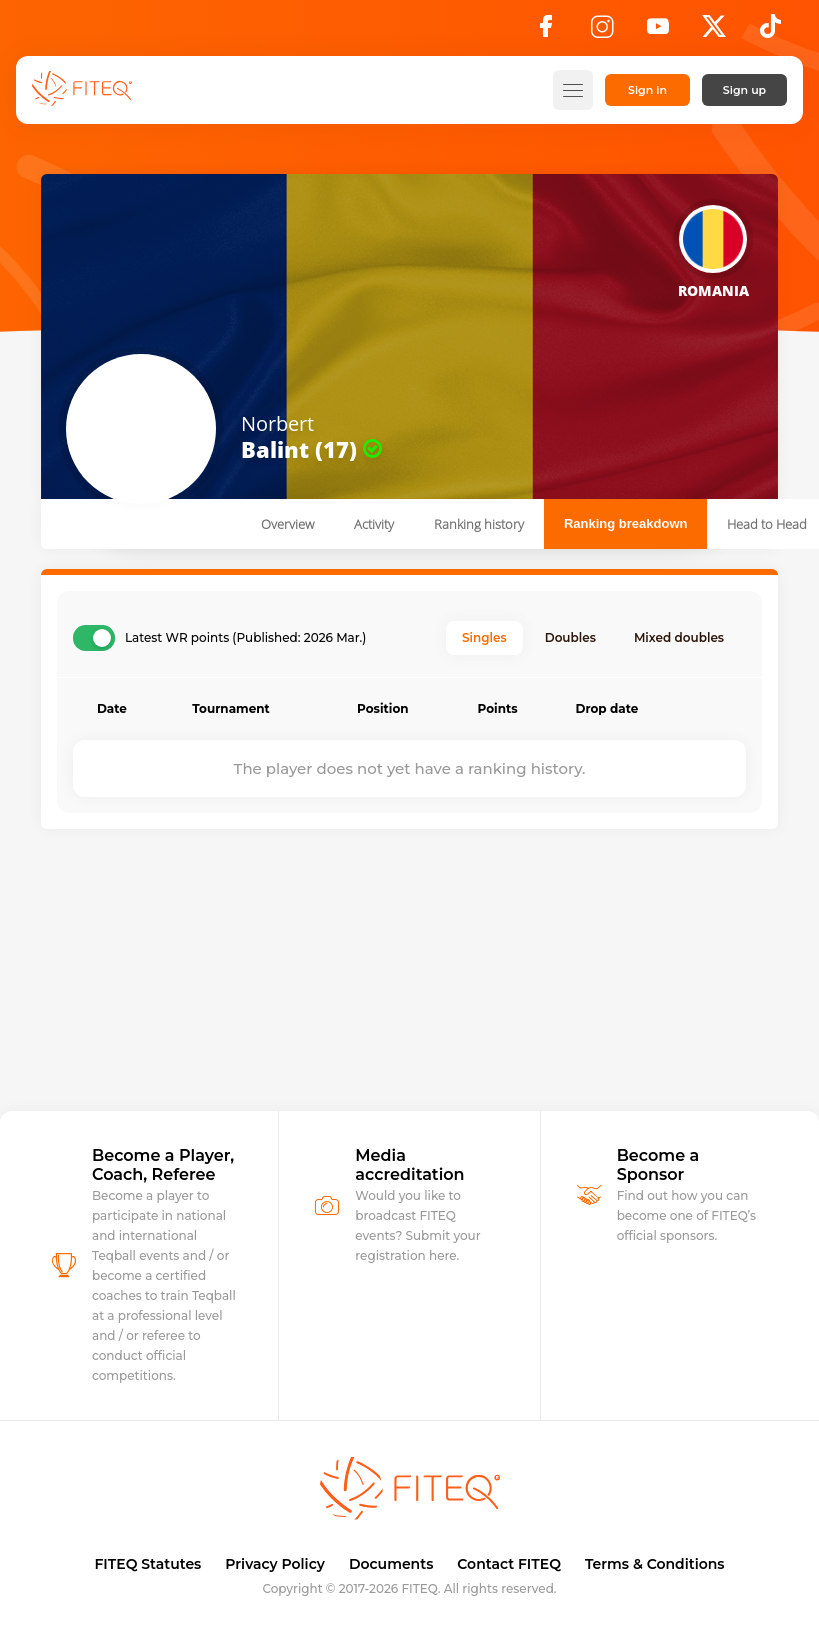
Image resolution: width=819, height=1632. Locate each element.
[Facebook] (546, 32)
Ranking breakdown (626, 523)
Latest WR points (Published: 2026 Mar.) (245, 638)
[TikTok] (770, 32)
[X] (714, 32)
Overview (287, 524)
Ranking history (479, 524)
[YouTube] (658, 32)
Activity (374, 524)
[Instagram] (602, 32)
